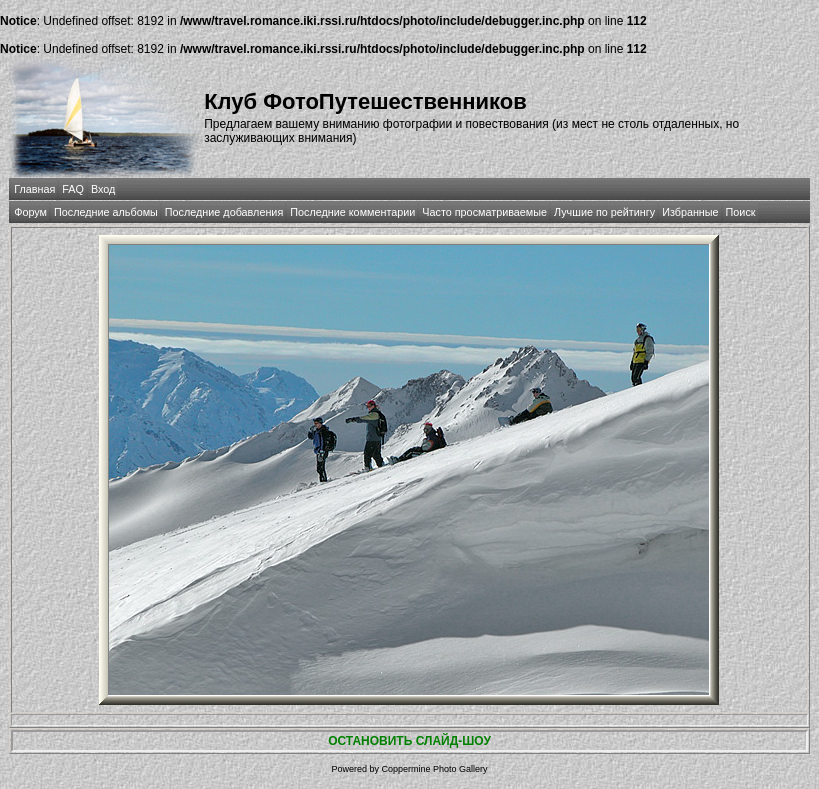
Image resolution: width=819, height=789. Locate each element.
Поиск (741, 212)
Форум (30, 212)
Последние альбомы (106, 212)
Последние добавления (224, 212)
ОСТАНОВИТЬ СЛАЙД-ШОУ (409, 741)
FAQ (73, 189)
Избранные (690, 212)
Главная (34, 189)
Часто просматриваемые (484, 212)
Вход (103, 189)
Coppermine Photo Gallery (434, 769)
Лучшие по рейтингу (604, 212)
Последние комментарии (352, 212)
